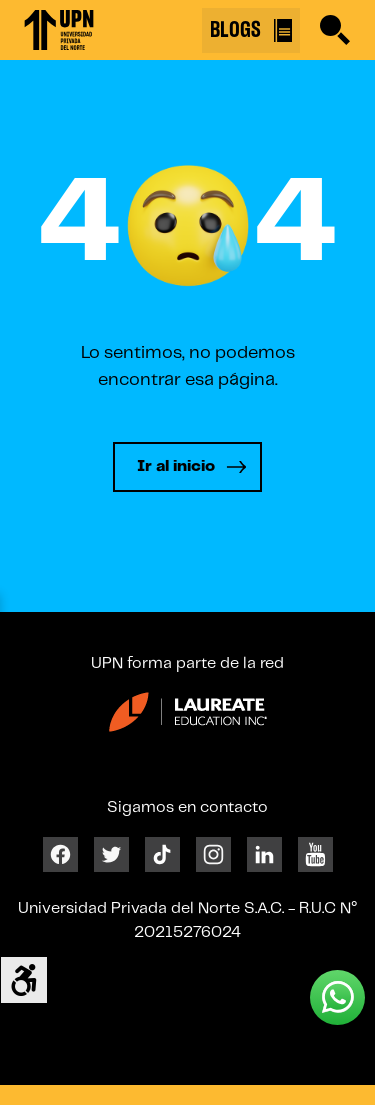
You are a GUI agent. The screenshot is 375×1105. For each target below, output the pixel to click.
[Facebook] (60, 853)
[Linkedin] (264, 853)
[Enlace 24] (188, 719)
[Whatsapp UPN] (337, 997)
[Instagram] (213, 853)
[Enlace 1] (59, 30)
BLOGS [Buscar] (251, 30)
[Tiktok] (162, 853)
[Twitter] (111, 853)
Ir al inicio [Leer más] (176, 466)
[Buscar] (335, 30)
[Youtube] (315, 853)
